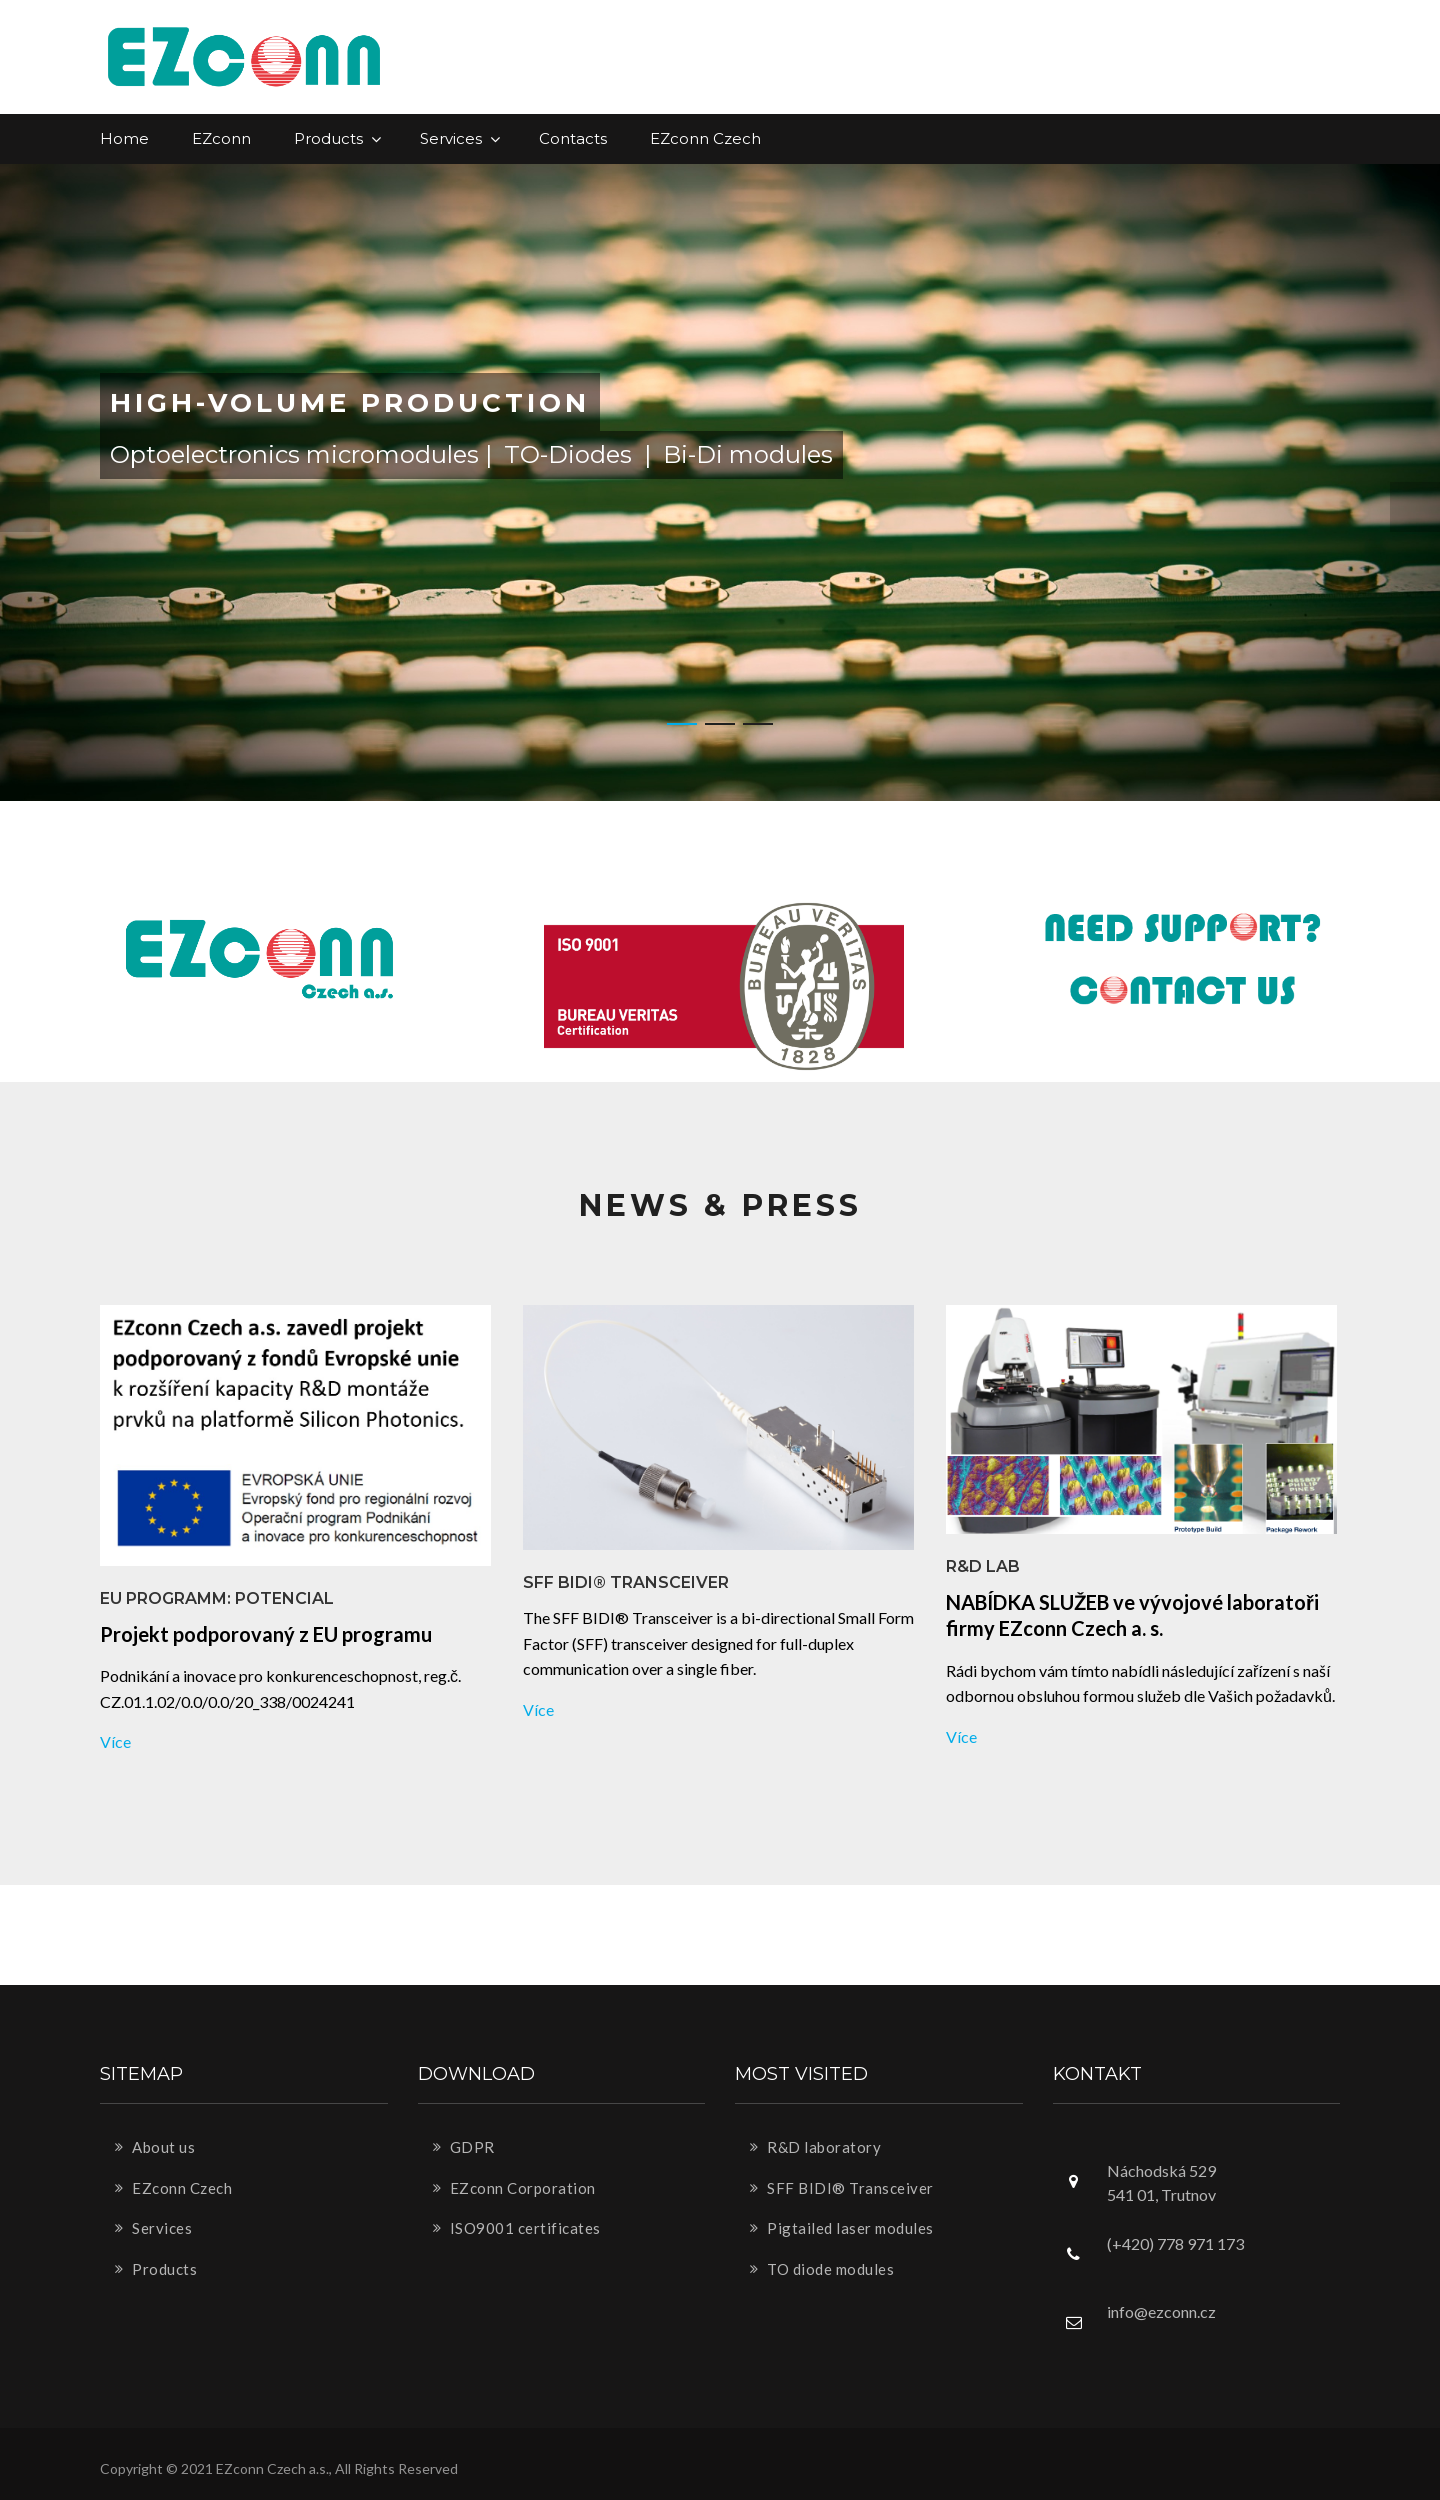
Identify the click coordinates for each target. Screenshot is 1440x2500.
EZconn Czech (705, 138)
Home (124, 138)
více (115, 1741)
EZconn (221, 138)
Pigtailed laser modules (842, 2228)
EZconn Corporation (514, 2188)
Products (335, 138)
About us (155, 2147)
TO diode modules (822, 2269)
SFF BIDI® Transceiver (626, 1582)
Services (458, 138)
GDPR (464, 2147)
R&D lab (983, 1566)
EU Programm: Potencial (217, 1598)
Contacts (573, 138)
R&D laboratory (815, 2147)
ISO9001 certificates (517, 2228)
